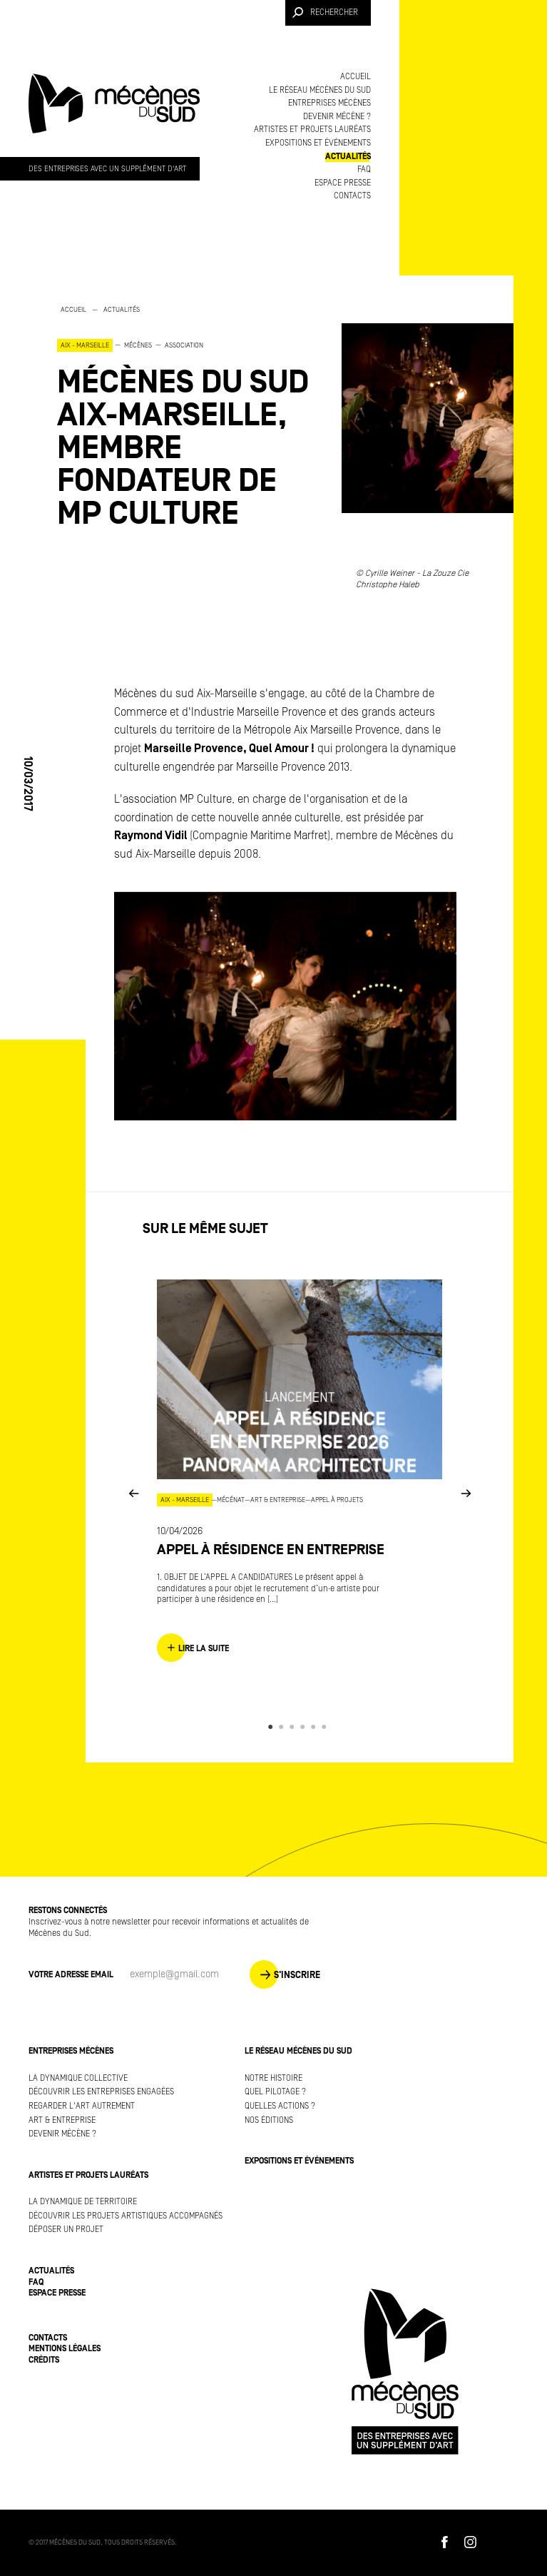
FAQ (364, 169)
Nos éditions (269, 2120)
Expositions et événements (318, 143)
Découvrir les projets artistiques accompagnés (126, 2216)
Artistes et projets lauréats (312, 129)
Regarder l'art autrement (82, 2106)
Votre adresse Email (71, 1974)
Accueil (355, 76)
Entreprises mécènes (329, 103)
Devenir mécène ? (337, 116)
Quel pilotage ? (275, 2091)
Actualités (348, 156)
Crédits (44, 2360)
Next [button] (466, 1492)
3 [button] (294, 1727)
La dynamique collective (78, 2078)
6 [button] (326, 1727)
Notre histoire (273, 2078)
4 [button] (305, 1727)
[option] (185, 416)
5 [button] (315, 1727)
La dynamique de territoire (83, 2201)
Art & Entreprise (62, 2120)
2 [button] (283, 1727)
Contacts (352, 196)
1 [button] (272, 1727)
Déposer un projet (66, 2229)
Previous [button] (133, 1492)
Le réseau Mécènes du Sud (320, 90)
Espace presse (343, 183)
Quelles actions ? (280, 2106)
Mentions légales (65, 2348)
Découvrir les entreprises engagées (101, 2091)
